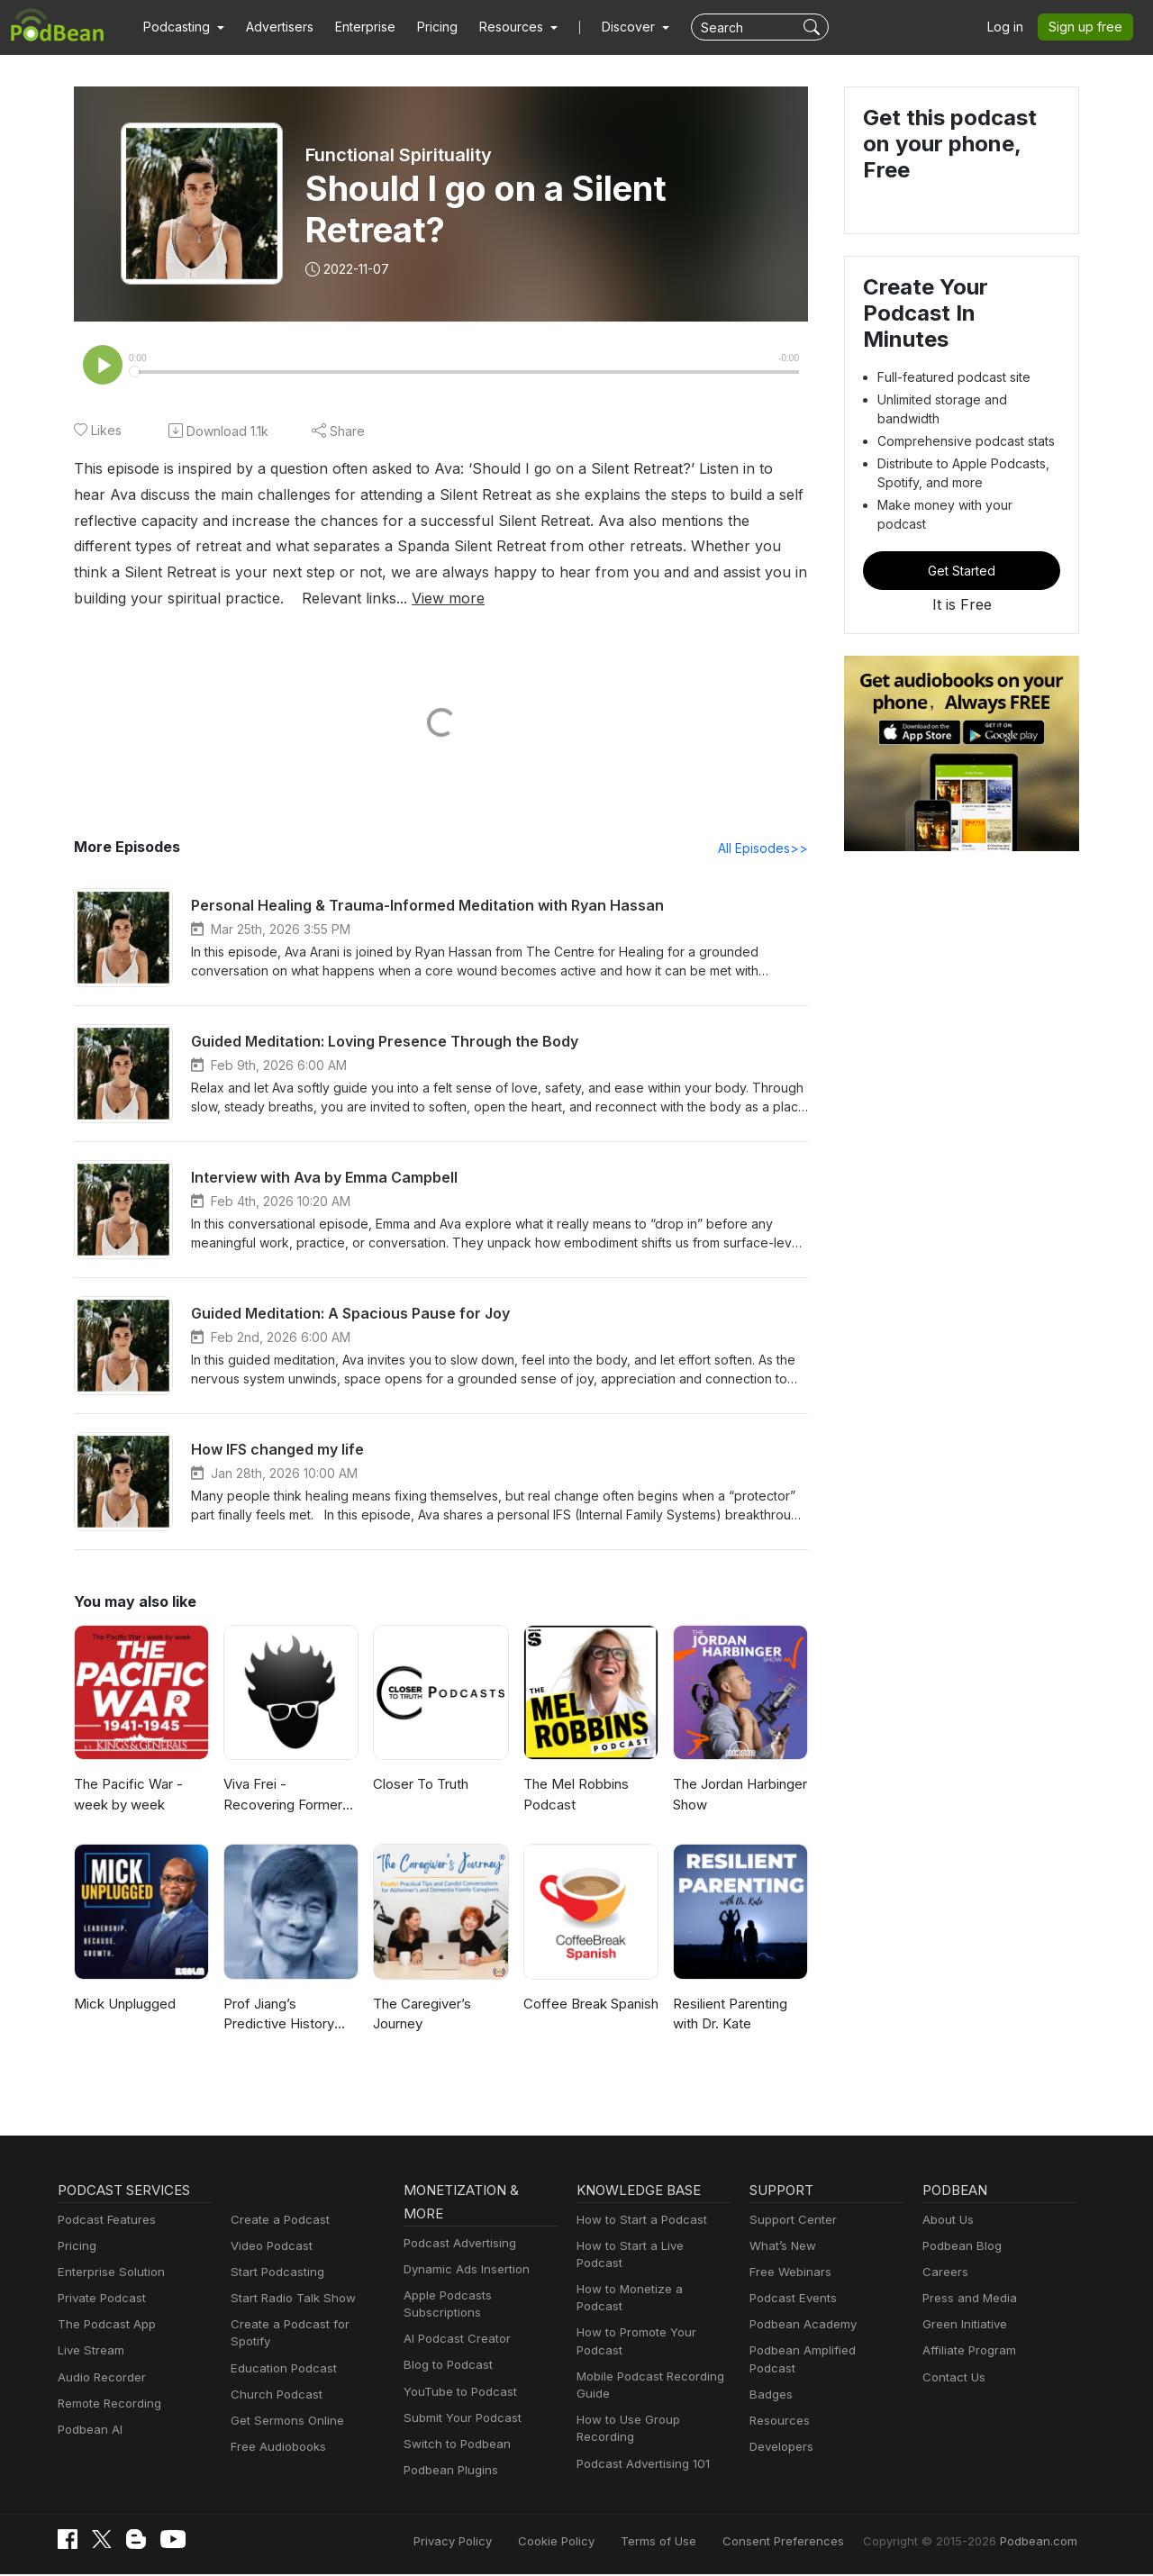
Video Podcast (269, 2247)
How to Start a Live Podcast (649, 2247)
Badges (769, 2379)
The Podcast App (103, 2326)
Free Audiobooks (275, 2431)
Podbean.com (1041, 2542)
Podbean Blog (959, 2247)
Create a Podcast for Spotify (305, 2326)
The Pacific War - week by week (125, 1796)
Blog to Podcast (445, 2366)
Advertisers (272, 27)
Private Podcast (99, 2300)
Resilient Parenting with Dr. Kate (729, 2016)
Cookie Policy (596, 2542)
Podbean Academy (799, 2326)
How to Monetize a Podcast (649, 2274)
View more (152, 598)
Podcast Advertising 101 (640, 2430)
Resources (777, 2405)
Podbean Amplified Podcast (821, 2352)
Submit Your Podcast (458, 2419)
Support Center (789, 2221)
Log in (1011, 27)
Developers (779, 2431)
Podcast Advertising (456, 2245)
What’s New (781, 2247)
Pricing (424, 27)
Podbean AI (88, 2431)
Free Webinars (788, 2274)
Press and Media (967, 2300)
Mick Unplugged (122, 2005)
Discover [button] (611, 27)
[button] (181, 27)
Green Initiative (962, 2326)
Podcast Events (790, 2300)
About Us (946, 2221)
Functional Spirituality (400, 155)
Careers (943, 2274)
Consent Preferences (807, 2542)
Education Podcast (280, 2352)
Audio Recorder (99, 2379)
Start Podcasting (274, 2274)
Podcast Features (104, 2221)
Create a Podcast (276, 2221)
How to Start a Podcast (637, 2221)
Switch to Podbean (453, 2446)
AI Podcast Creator (454, 2340)
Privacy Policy (498, 2542)
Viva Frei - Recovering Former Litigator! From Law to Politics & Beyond (290, 1797)
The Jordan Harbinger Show (738, 1796)
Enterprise (355, 27)
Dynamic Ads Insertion (463, 2271)
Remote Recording (107, 2405)
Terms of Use (692, 2542)
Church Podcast (273, 2379)
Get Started (962, 525)
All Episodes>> (766, 849)
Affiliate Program (966, 2352)
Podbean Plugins (449, 2472)
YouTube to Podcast (457, 2393)
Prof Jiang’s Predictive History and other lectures (290, 2017)
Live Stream (89, 2352)
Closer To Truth (418, 1785)
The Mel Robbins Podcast (574, 1796)
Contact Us (951, 2379)
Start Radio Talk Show (289, 2300)
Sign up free (1089, 27)
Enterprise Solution (108, 2274)
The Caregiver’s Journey (420, 2016)
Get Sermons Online (284, 2405)
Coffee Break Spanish (589, 2005)
